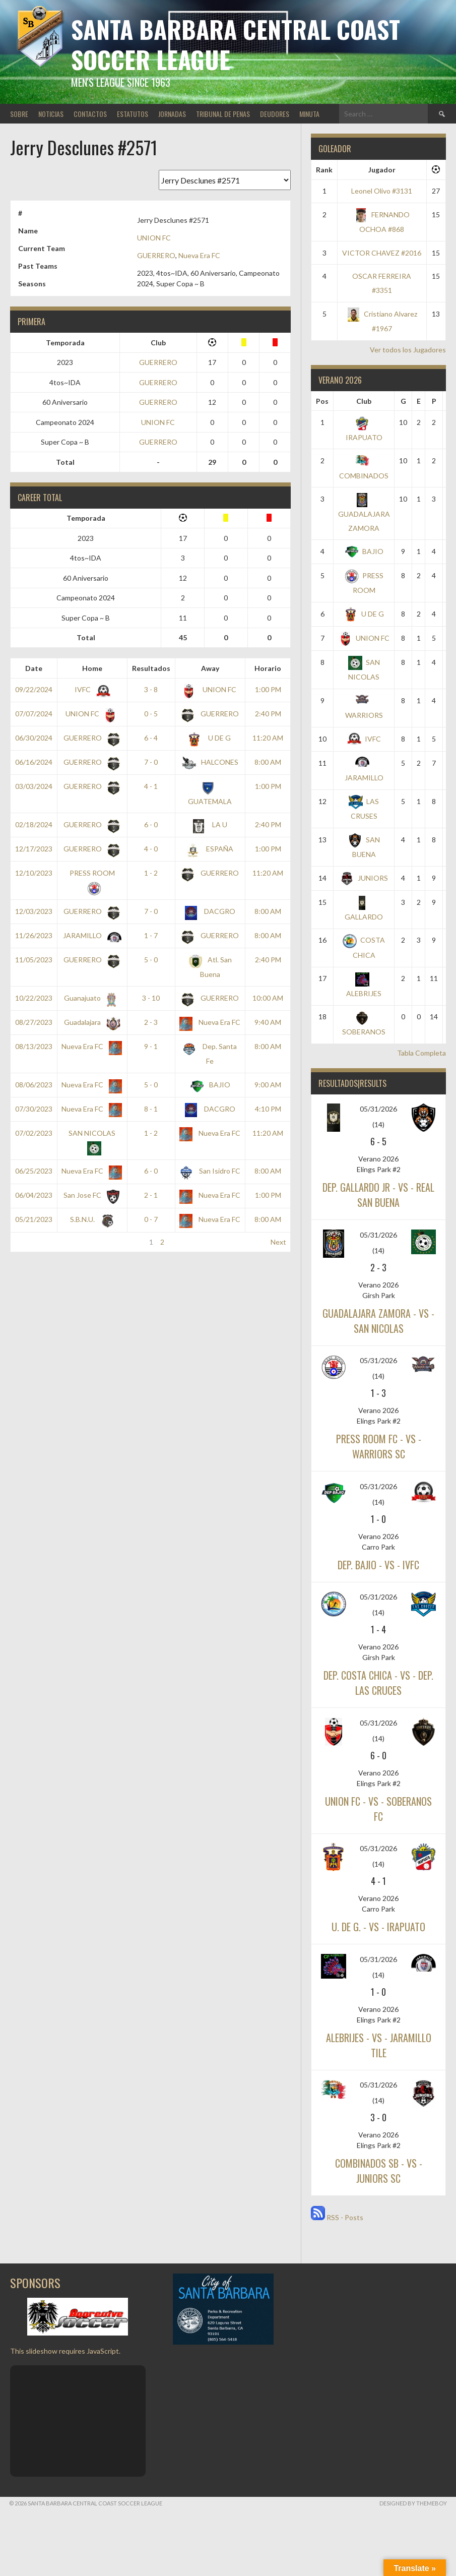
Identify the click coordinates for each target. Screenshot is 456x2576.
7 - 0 (151, 762)
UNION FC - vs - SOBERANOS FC (378, 1809)
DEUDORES (274, 113)
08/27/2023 (33, 1022)
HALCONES (210, 762)
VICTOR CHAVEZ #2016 (381, 253)
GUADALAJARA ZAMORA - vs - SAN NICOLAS (378, 1321)
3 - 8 (151, 689)
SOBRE (19, 113)
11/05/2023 (33, 959)
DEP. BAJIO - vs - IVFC (378, 1564)
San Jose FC (90, 1195)
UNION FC (154, 237)
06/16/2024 (33, 762)
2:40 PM (268, 713)
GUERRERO (156, 255)
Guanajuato (90, 998)
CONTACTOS (90, 113)
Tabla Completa (421, 1053)
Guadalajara (90, 1022)
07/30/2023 (33, 1109)
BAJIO (210, 1084)
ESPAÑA (210, 848)
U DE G (210, 737)
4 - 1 (151, 786)
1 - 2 (151, 873)
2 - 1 (151, 1195)
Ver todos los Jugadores (408, 349)
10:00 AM (267, 998)
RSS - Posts (337, 2217)
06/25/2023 (33, 1171)
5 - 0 (151, 959)
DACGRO (210, 911)
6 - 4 (151, 737)
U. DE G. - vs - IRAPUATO (378, 1926)
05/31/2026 (378, 1109)
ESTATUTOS (132, 113)
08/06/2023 (33, 1084)
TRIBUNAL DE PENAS (223, 113)
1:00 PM (268, 689)
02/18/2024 (33, 824)
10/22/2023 (33, 998)
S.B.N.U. (90, 1219)
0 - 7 (151, 1219)
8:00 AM (267, 762)
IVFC (90, 689)
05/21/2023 (33, 1219)
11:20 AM (267, 737)
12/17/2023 (33, 848)
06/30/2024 (33, 737)
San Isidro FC (210, 1171)
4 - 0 (151, 848)
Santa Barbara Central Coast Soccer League (235, 44)
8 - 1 (151, 1109)
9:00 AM (267, 1084)
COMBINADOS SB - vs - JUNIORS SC (378, 2171)
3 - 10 (151, 998)
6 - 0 (151, 824)
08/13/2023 (33, 1046)
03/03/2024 (33, 786)
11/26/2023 (33, 935)
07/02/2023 (33, 1133)
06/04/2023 (33, 1195)
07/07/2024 (33, 713)
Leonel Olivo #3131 (381, 191)
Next (278, 1242)
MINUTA (309, 113)
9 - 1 (151, 1046)
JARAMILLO (90, 935)
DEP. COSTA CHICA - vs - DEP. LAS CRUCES (378, 1683)
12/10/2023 (33, 873)
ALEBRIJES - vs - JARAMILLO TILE (378, 2045)
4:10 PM (268, 1109)
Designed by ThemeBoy (413, 2503)
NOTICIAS (50, 113)
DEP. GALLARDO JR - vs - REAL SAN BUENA (378, 1195)
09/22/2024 (33, 689)
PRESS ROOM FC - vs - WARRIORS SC (378, 1446)
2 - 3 (151, 1022)
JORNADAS (172, 113)
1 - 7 (151, 935)
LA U (210, 824)
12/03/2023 (33, 911)
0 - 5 (151, 713)
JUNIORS (364, 878)
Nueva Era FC (199, 255)
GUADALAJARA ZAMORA (364, 513)
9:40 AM (267, 1022)
